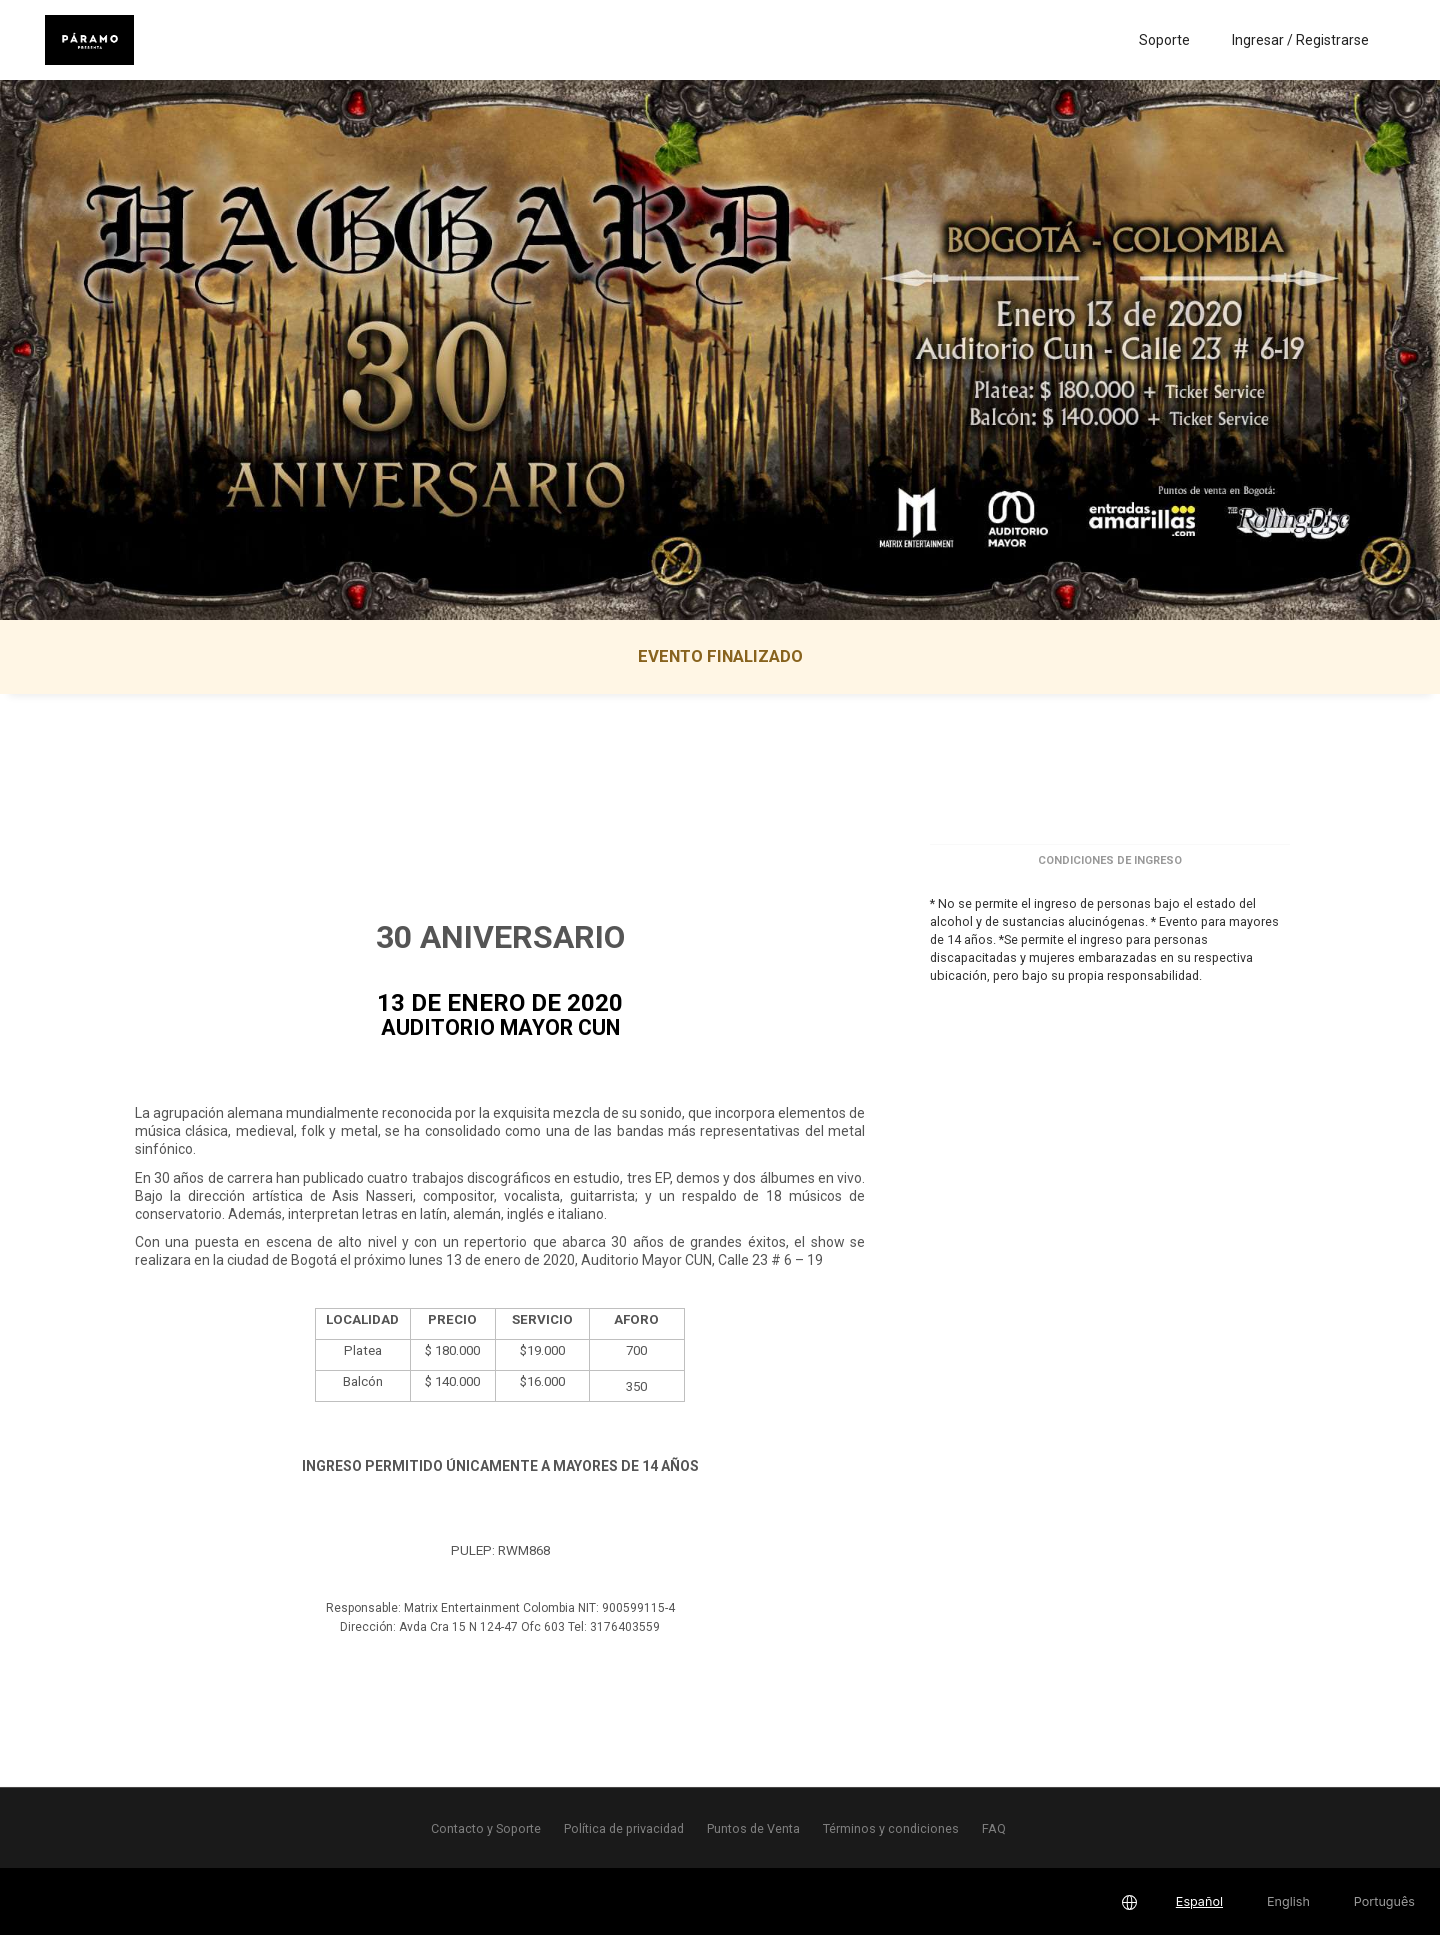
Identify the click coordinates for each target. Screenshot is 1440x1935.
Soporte (1164, 40)
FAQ (994, 1828)
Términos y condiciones (891, 1828)
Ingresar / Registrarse (1300, 40)
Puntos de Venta (753, 1828)
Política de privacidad (624, 1828)
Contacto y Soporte (486, 1828)
